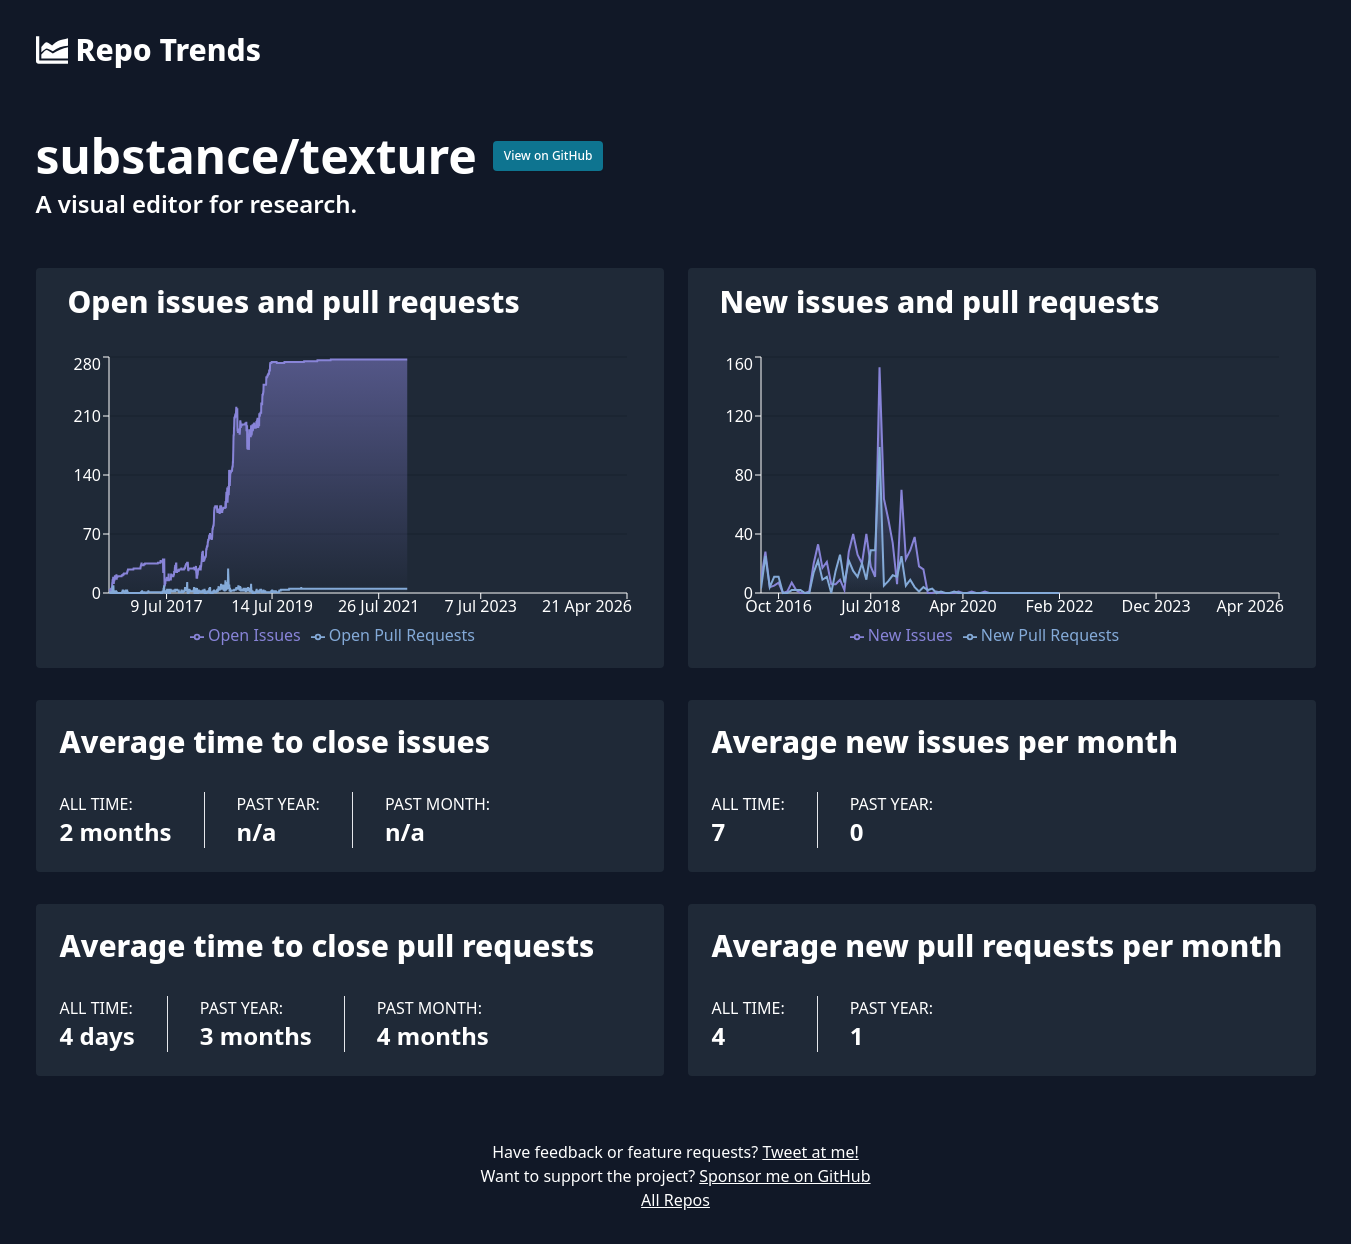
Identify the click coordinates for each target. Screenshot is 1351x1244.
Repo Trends (148, 50)
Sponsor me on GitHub (784, 1176)
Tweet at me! (810, 1152)
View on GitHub (548, 155)
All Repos (675, 1200)
